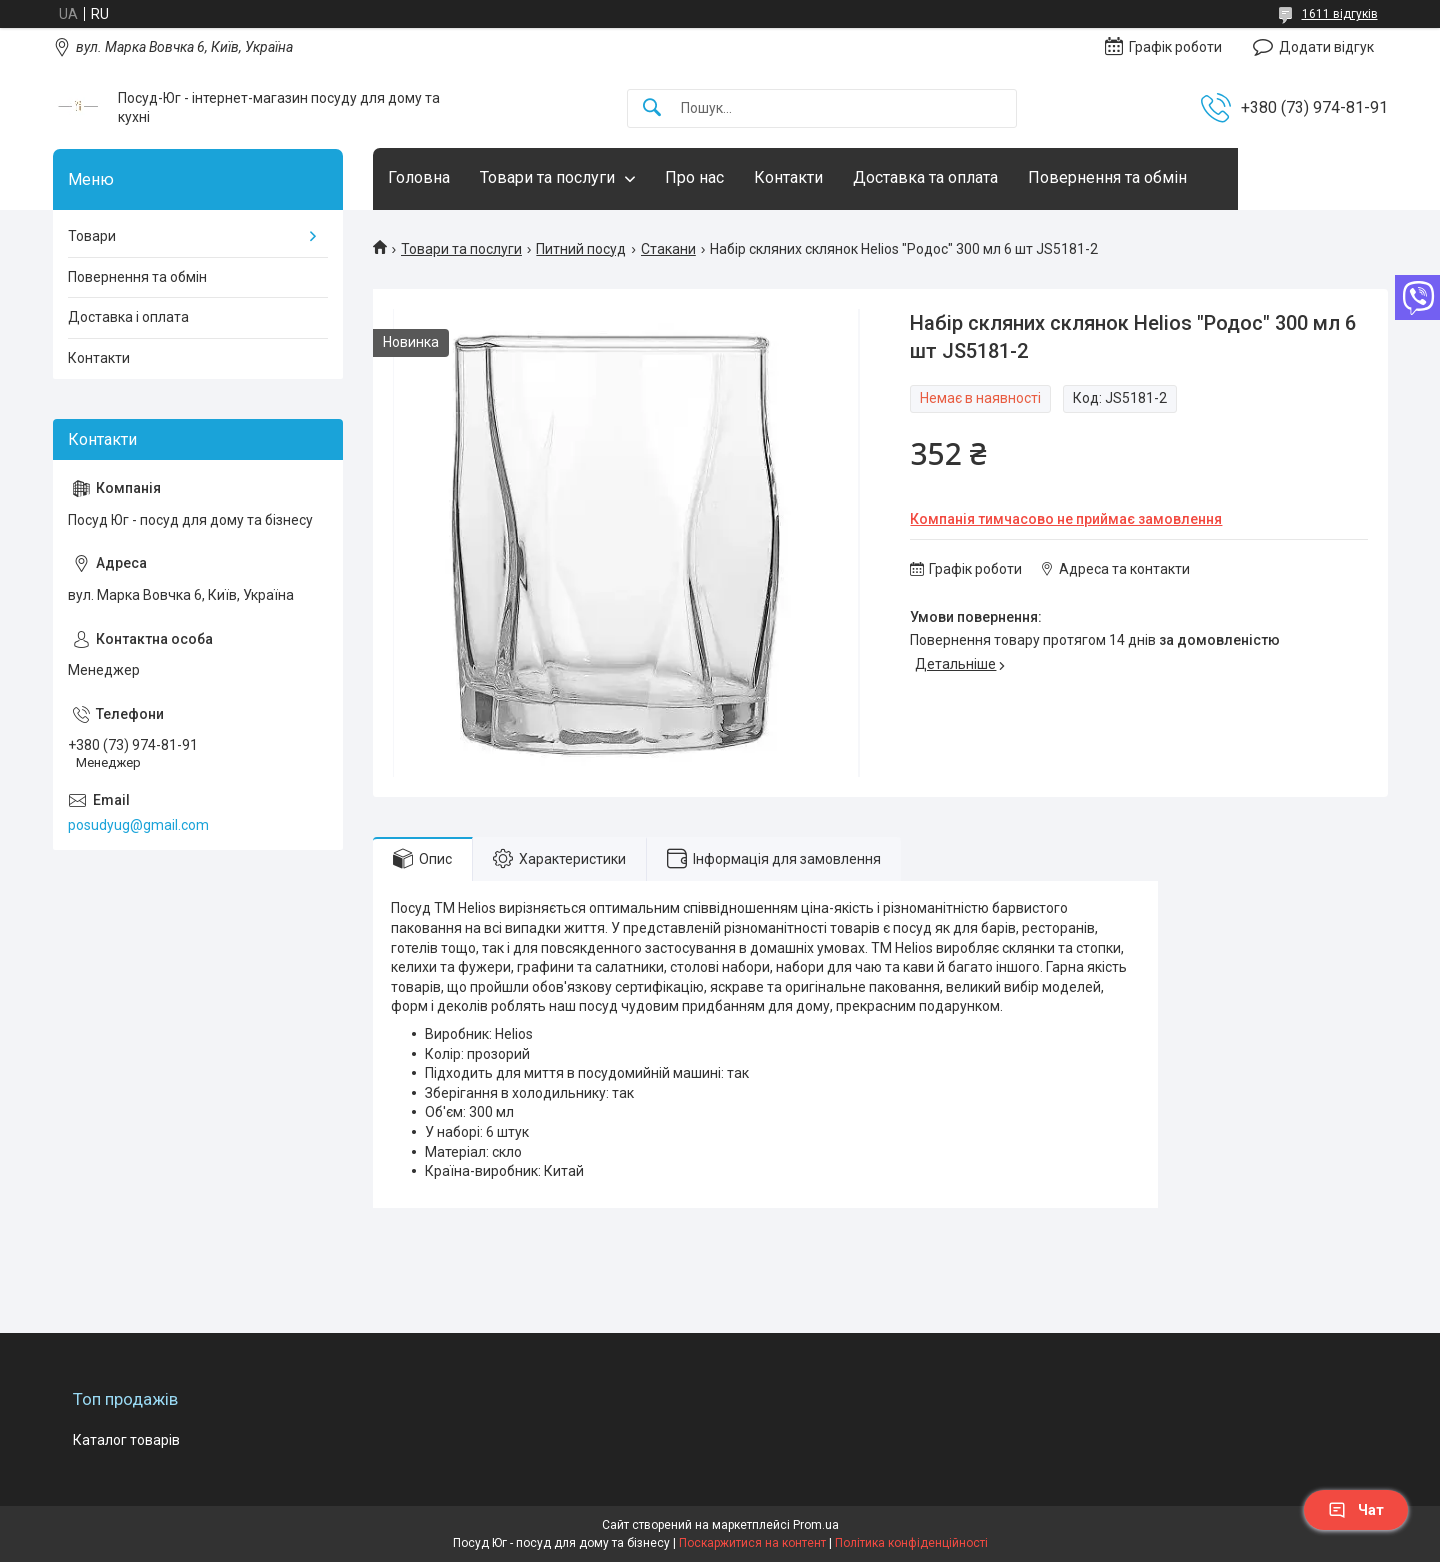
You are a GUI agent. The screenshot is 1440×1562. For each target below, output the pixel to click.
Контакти (788, 177)
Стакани (668, 249)
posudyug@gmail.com (138, 825)
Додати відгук (1326, 47)
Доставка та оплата (925, 177)
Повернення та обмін (1107, 177)
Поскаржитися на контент (752, 1543)
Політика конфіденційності (911, 1543)
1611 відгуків (1340, 14)
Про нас (694, 177)
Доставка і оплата (128, 317)
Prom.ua (816, 1525)
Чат (1356, 1510)
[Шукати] (652, 108)
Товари (92, 236)
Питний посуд (581, 249)
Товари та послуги (547, 177)
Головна (419, 177)
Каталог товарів (126, 1440)
